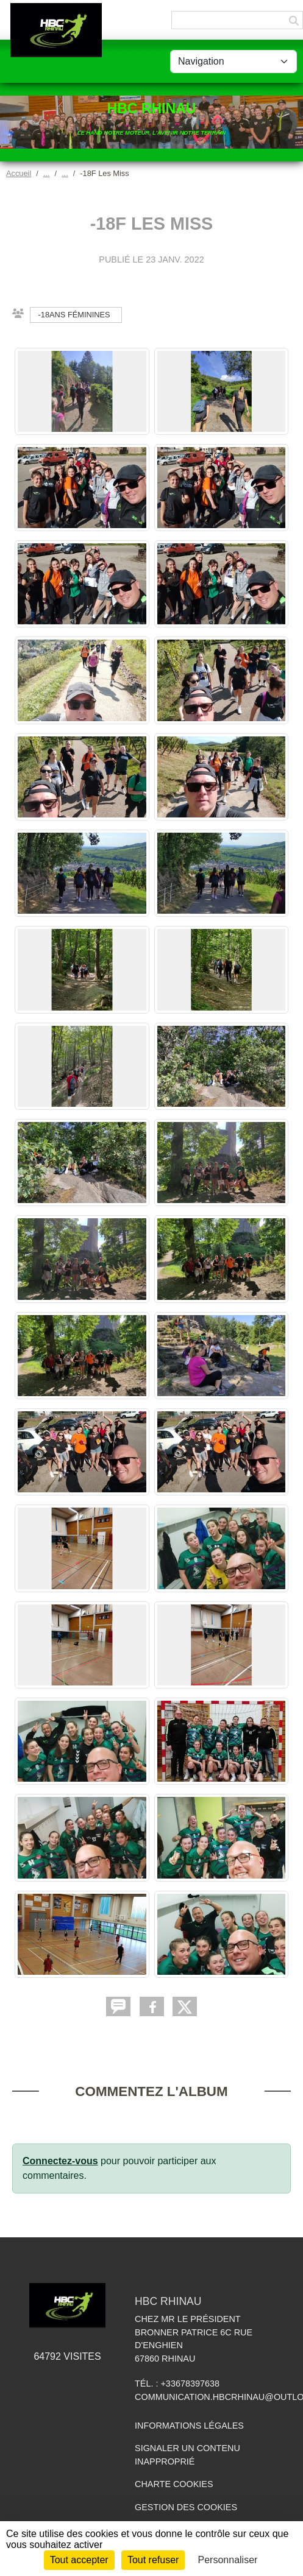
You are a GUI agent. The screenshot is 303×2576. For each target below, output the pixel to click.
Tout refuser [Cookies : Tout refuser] (153, 2560)
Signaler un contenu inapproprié (187, 2454)
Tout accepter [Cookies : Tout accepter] (79, 2560)
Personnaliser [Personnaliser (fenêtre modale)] (228, 2560)
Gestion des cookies (186, 2507)
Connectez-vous (60, 2161)
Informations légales (189, 2425)
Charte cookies (174, 2484)
